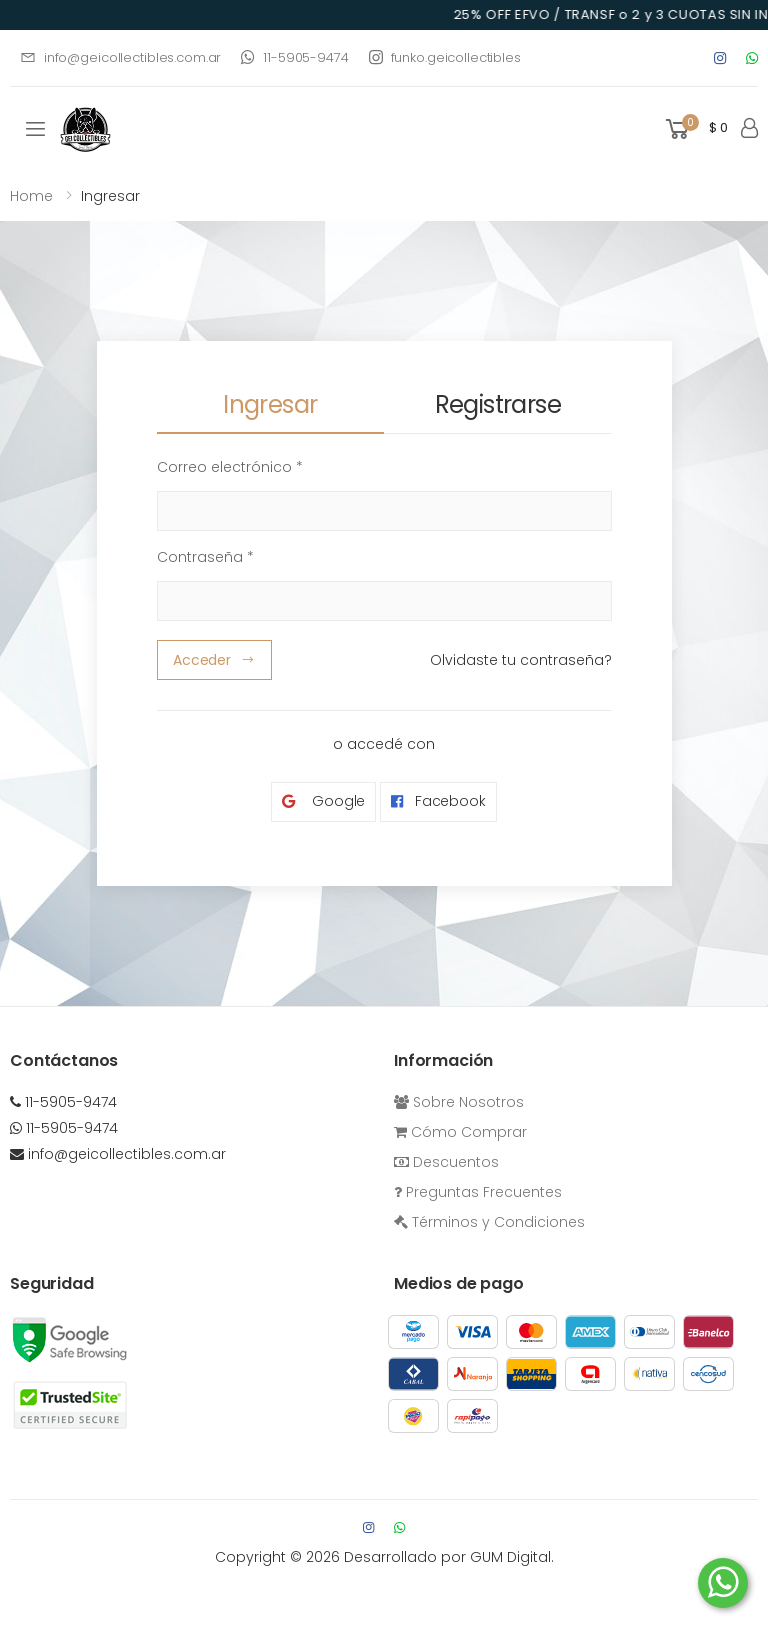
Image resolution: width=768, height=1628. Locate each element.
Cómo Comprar (460, 1132)
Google (323, 801)
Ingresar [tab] (270, 404)
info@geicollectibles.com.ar (120, 57)
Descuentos (446, 1162)
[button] (695, 129)
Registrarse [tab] (498, 404)
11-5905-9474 (294, 57)
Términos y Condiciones (489, 1222)
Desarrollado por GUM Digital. (449, 1557)
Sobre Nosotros (459, 1102)
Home (31, 196)
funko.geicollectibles (445, 57)
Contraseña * (205, 557)
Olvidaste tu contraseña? (521, 660)
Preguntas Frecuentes (478, 1192)
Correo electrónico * (230, 467)
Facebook (438, 801)
